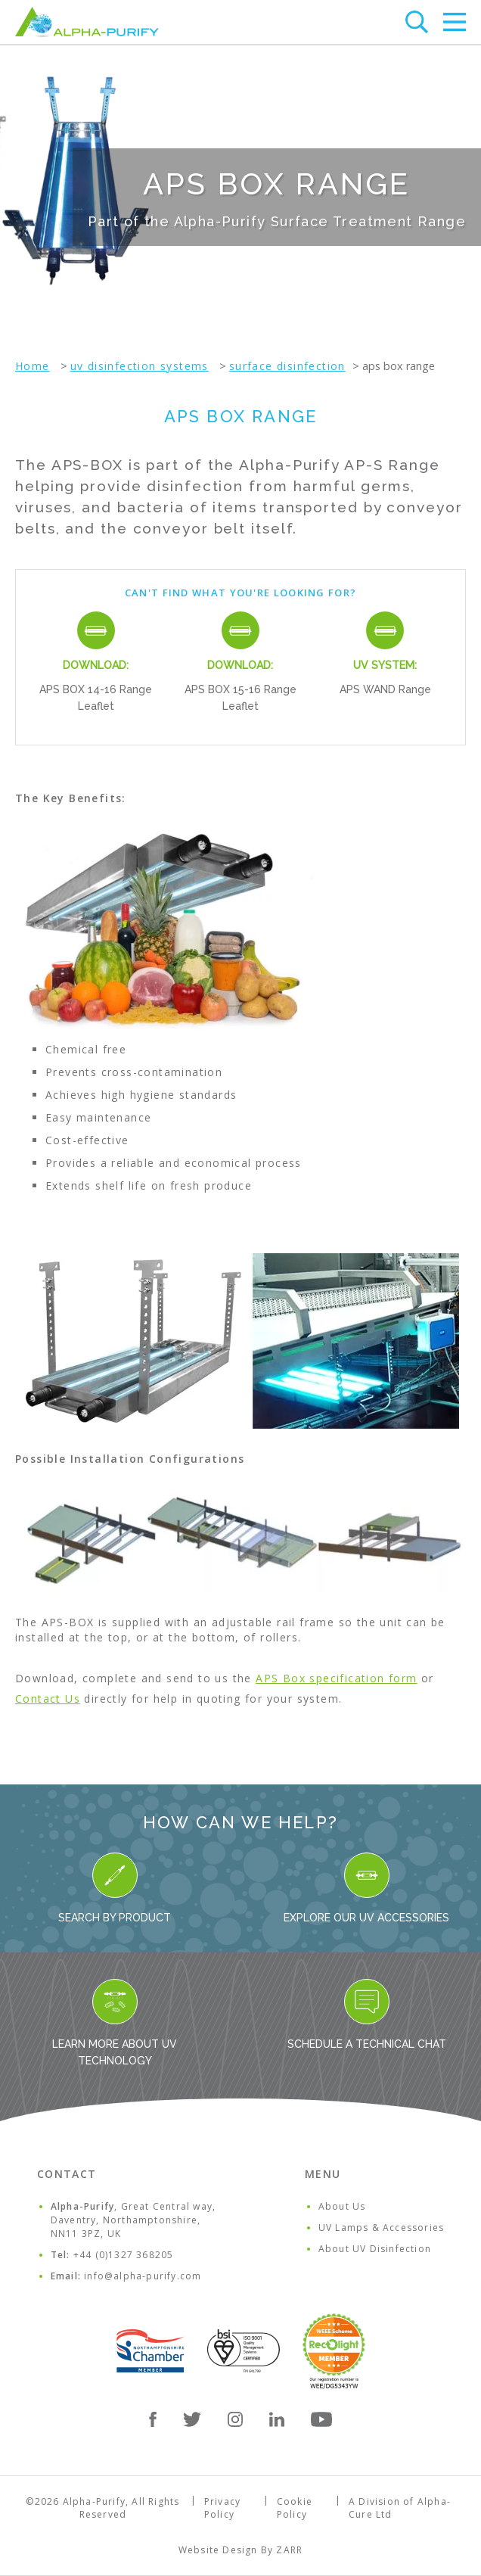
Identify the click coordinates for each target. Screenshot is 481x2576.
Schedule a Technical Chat (366, 2014)
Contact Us (47, 1698)
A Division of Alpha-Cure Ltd (400, 2508)
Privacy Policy (222, 2508)
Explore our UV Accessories (366, 1888)
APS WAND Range (385, 689)
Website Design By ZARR (240, 2549)
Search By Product (114, 1888)
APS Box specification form (336, 1678)
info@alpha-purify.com (142, 2276)
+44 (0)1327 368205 (123, 2254)
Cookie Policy (294, 2508)
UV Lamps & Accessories (381, 2227)
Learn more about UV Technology (114, 2023)
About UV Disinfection (374, 2248)
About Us (342, 2206)
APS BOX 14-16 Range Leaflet (95, 697)
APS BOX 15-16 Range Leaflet (240, 697)
